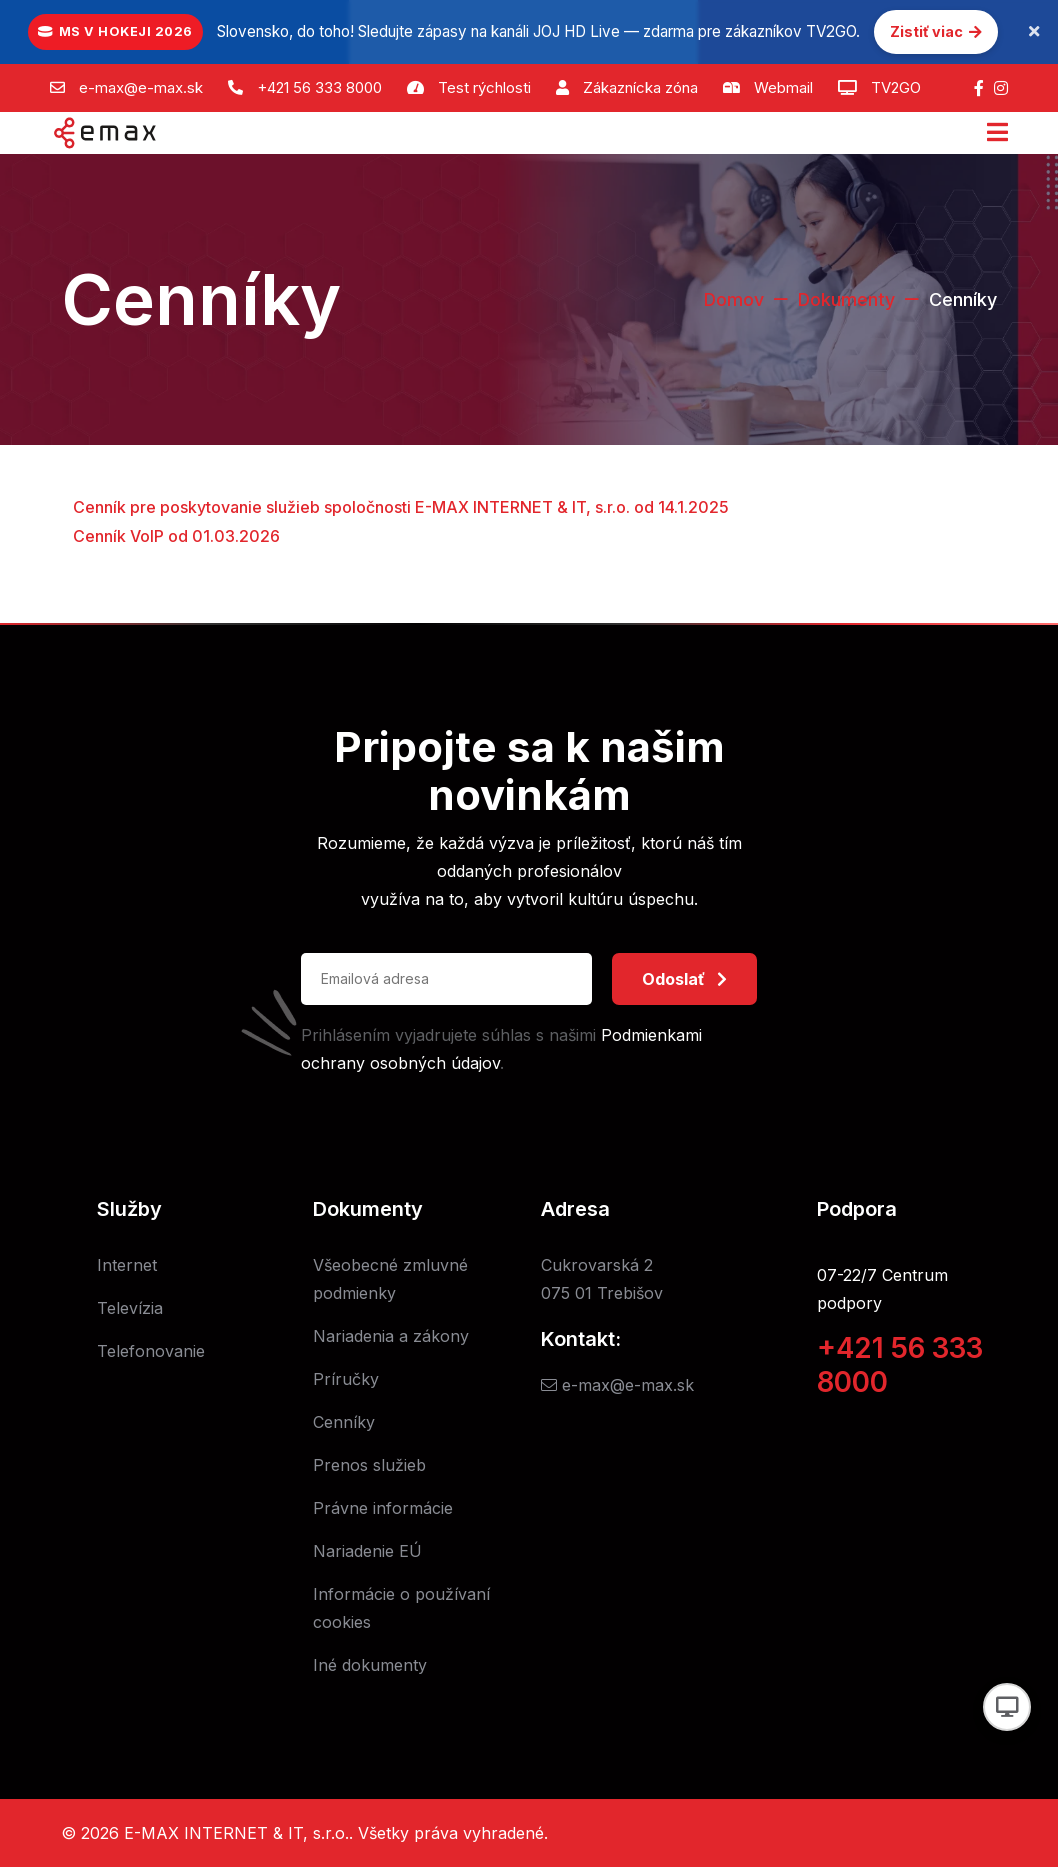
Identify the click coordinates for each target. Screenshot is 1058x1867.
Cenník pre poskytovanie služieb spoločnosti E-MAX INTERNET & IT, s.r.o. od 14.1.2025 (401, 507)
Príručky (346, 1379)
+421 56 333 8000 (319, 87)
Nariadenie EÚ (367, 1551)
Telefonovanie (151, 1351)
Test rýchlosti (484, 87)
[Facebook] (979, 88)
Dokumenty (846, 299)
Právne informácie (383, 1508)
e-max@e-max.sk (141, 87)
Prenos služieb (369, 1465)
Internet (127, 1265)
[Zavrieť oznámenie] (1034, 32)
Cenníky (344, 1422)
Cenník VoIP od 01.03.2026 (176, 536)
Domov (732, 299)
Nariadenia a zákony (391, 1336)
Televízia (130, 1308)
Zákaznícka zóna (640, 87)
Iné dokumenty (370, 1665)
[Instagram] (1001, 88)
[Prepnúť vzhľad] (1007, 1707)
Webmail (783, 87)
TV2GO (896, 87)
